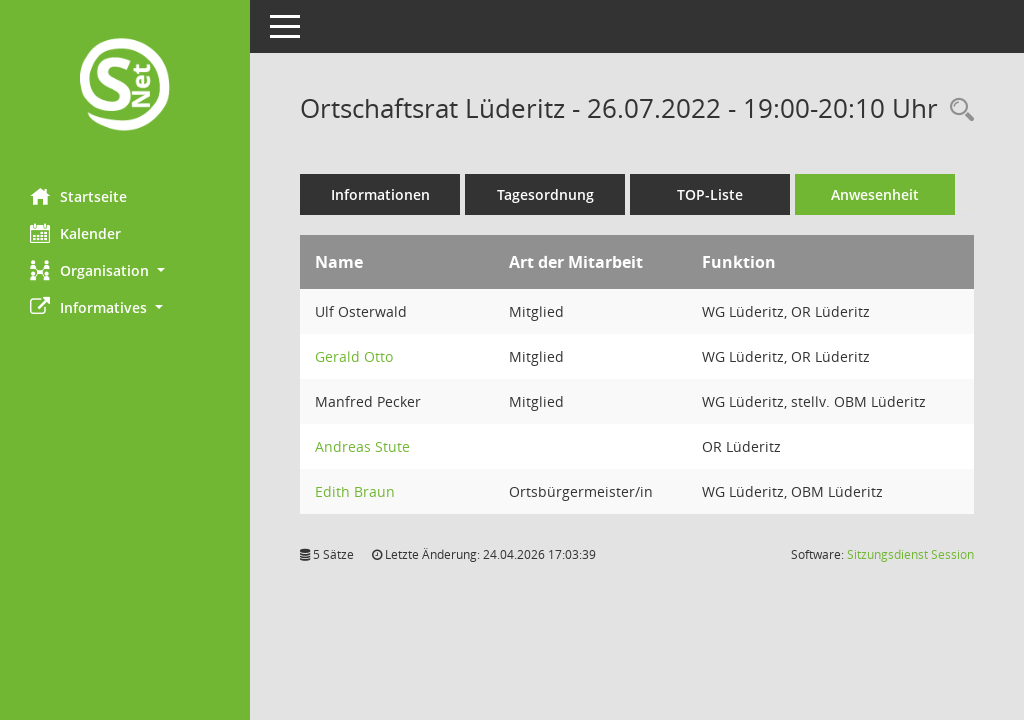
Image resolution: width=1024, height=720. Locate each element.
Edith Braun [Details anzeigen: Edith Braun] (355, 491)
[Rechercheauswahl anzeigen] (957, 110)
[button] (125, 270)
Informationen (380, 194)
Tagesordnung (545, 194)
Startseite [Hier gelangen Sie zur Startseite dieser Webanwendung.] (78, 196)
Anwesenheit (875, 194)
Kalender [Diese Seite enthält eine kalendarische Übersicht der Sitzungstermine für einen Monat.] (75, 233)
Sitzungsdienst (910, 554)
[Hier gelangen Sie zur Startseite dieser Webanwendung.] (125, 86)
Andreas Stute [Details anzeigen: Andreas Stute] (362, 446)
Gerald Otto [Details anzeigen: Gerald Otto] (354, 356)
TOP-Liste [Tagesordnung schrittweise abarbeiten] (710, 194)
